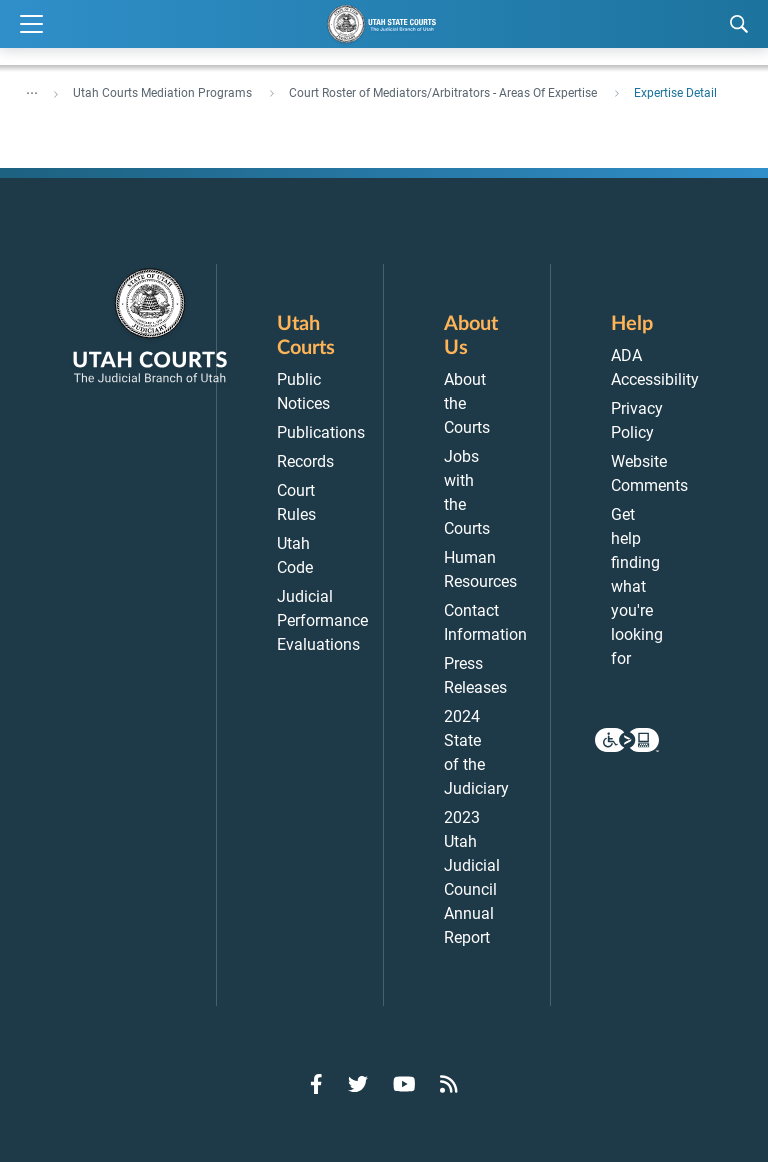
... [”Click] (32, 89)
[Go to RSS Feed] (449, 1084)
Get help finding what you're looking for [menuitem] (637, 586)
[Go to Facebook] (316, 1084)
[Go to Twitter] (358, 1084)
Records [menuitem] (305, 461)
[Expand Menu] (31, 24)
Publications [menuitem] (321, 432)
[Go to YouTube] (404, 1084)
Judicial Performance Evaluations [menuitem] (322, 620)
